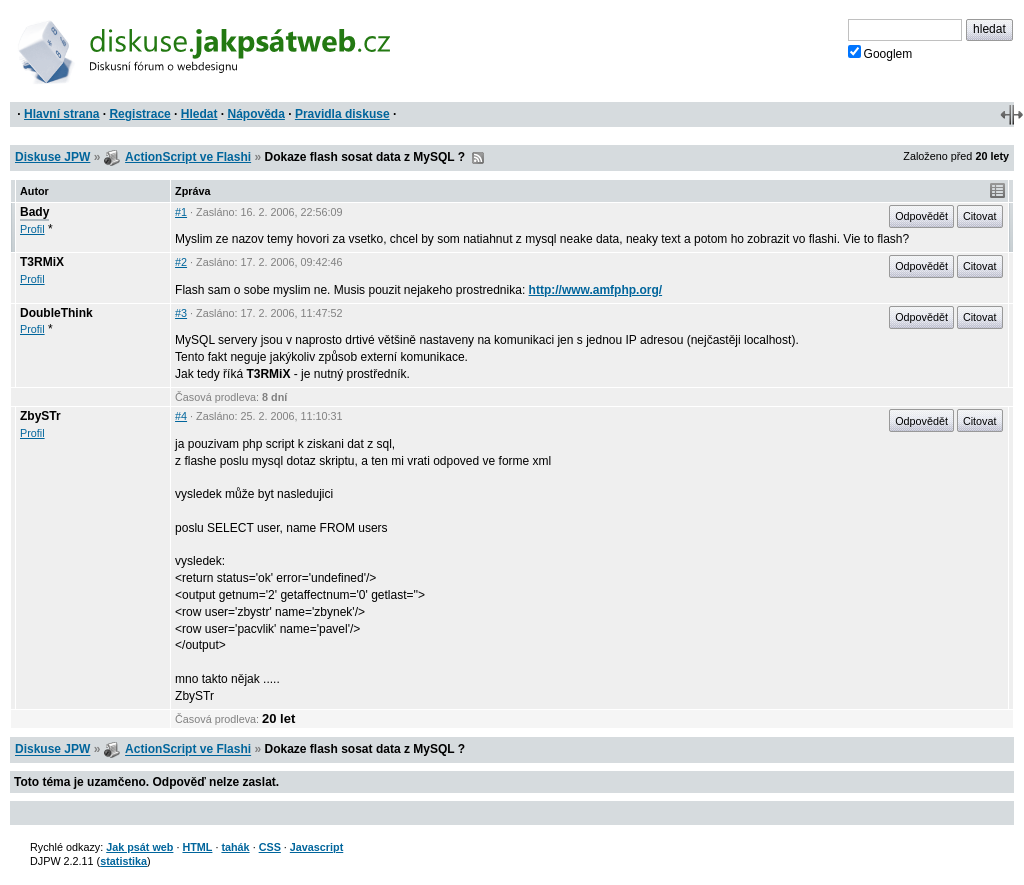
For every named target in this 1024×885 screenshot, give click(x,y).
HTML (197, 847)
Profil (32, 229)
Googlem (880, 53)
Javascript (316, 847)
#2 (181, 262)
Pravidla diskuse (342, 114)
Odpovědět (921, 216)
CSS (270, 847)
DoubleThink (56, 313)
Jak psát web (139, 847)
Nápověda (256, 114)
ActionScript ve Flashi (188, 157)
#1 (181, 212)
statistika (123, 861)
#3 (181, 313)
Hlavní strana (61, 114)
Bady (34, 212)
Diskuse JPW (52, 157)
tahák (235, 847)
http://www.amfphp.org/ (596, 290)
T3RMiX (42, 262)
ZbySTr (40, 416)
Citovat (980, 216)
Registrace (139, 114)
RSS (478, 158)
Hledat (199, 114)
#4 (181, 416)
